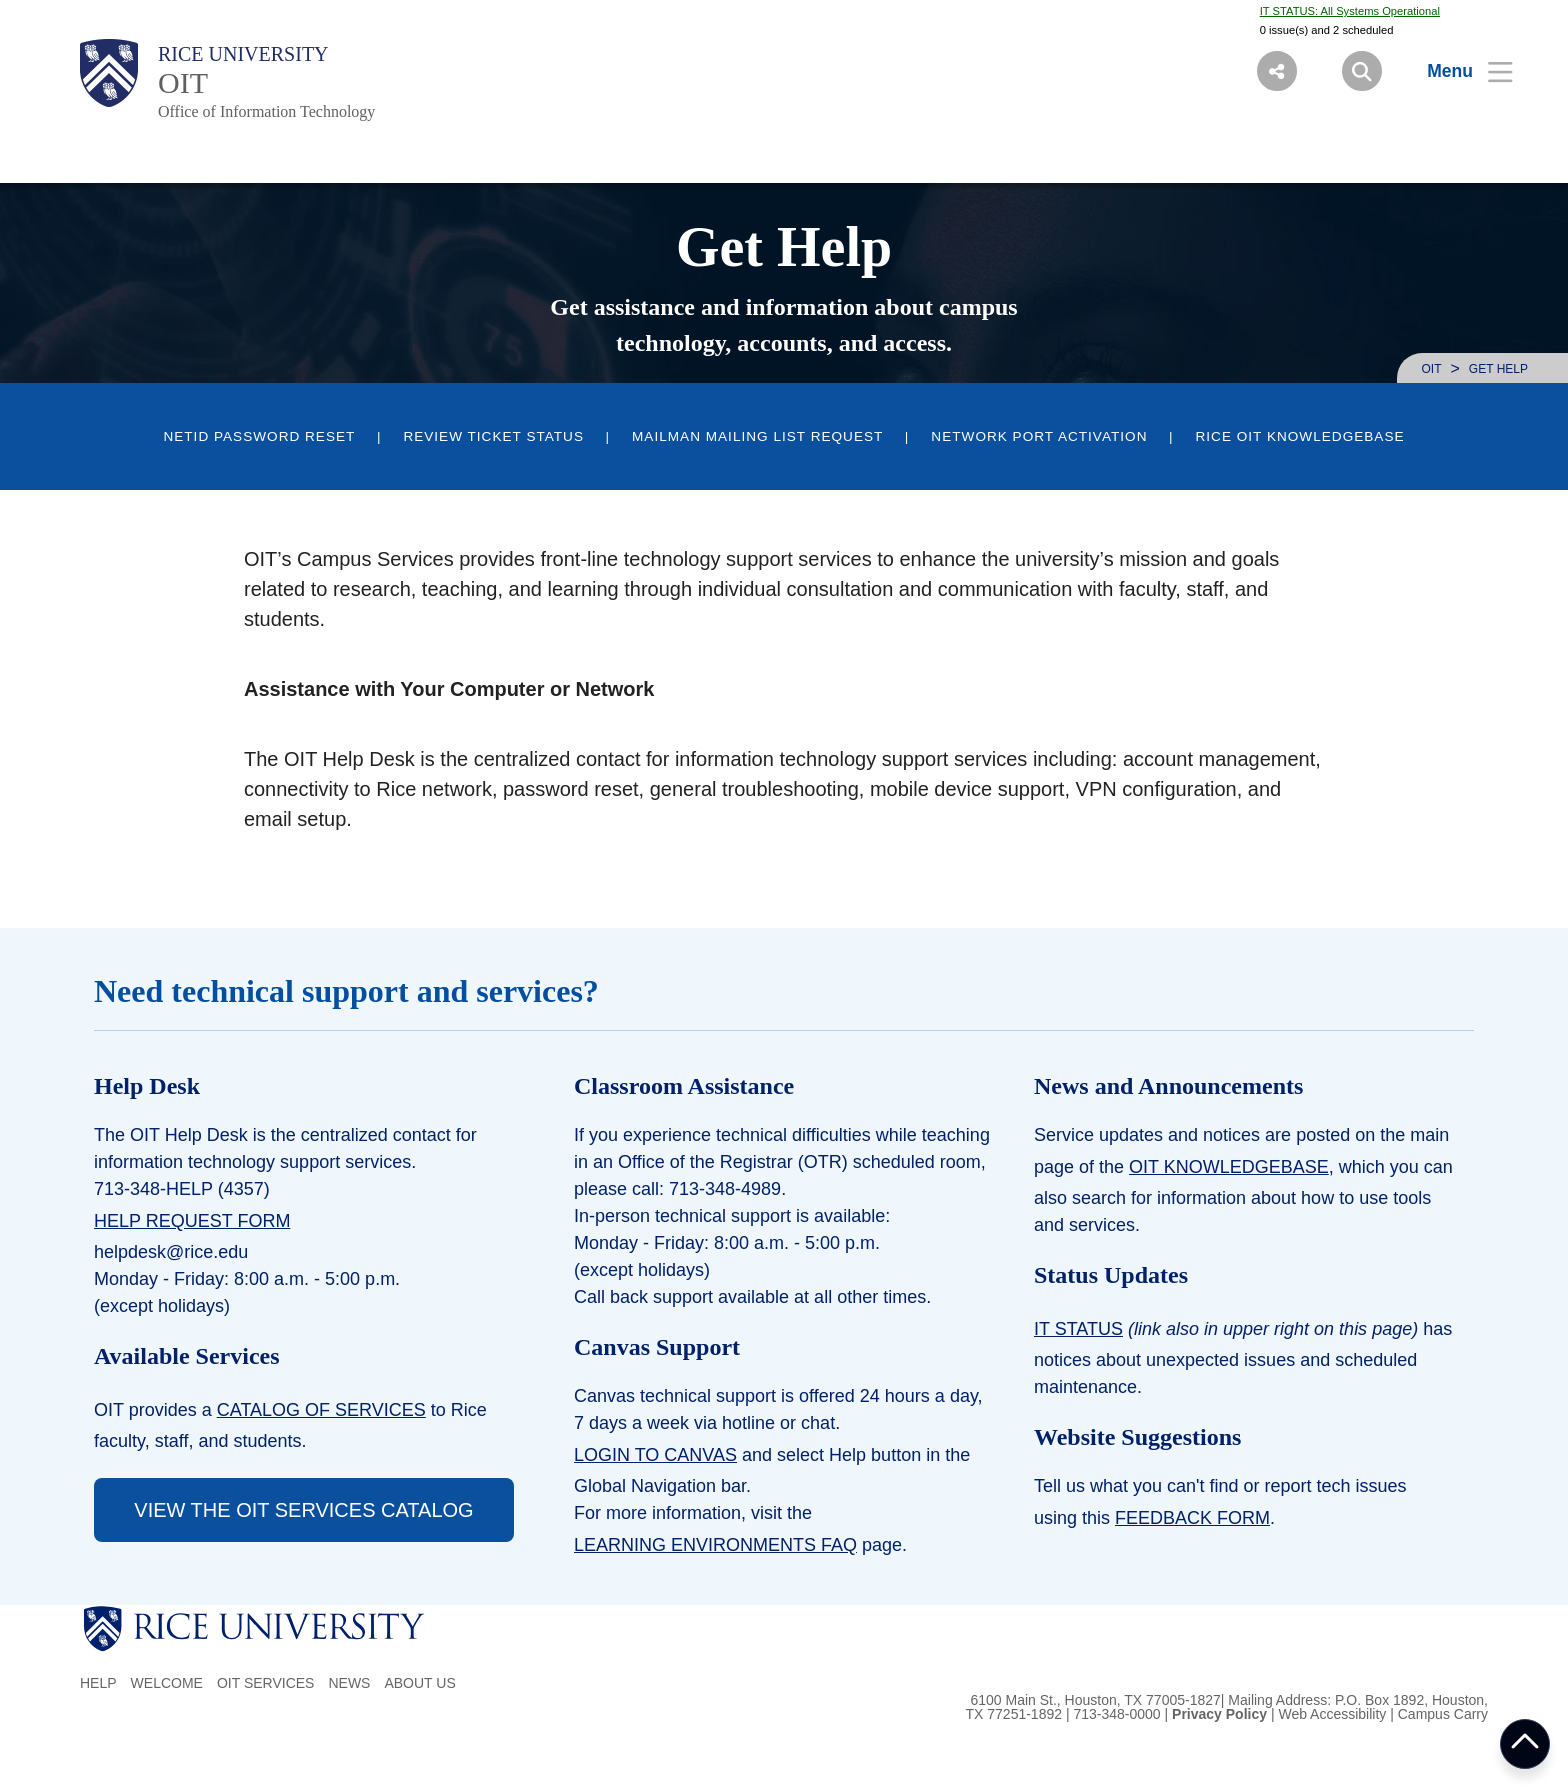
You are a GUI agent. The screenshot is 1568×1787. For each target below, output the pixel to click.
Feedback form (1192, 1518)
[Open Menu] (1457, 71)
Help (98, 1683)
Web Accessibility (1332, 1714)
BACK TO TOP (1525, 1744)
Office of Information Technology (266, 111)
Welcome (167, 1683)
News (349, 1683)
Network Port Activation (1039, 436)
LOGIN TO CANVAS (655, 1455)
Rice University (243, 54)
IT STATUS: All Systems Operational (1350, 11)
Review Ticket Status (493, 436)
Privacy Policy (1219, 1714)
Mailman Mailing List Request (757, 436)
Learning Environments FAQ (715, 1545)
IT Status (1078, 1329)
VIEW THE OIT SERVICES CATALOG (303, 1510)
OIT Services (266, 1683)
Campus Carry (1443, 1714)
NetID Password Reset (259, 436)
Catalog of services (321, 1410)
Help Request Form (192, 1221)
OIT (183, 82)
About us (419, 1683)
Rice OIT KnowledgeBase (1299, 436)
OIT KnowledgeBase (1229, 1167)
